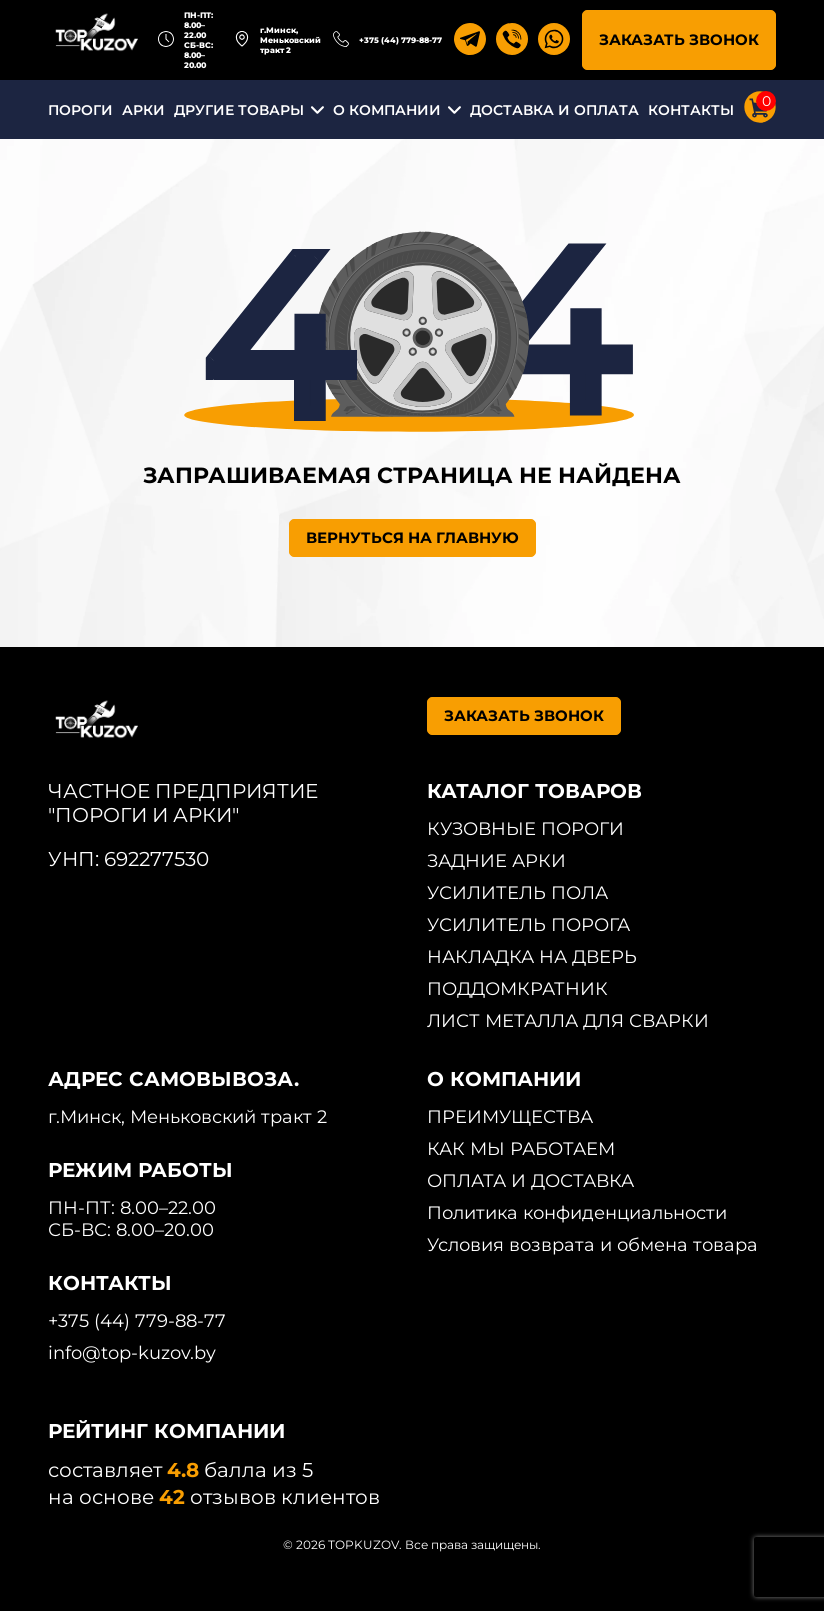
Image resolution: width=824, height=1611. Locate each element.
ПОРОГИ (80, 110)
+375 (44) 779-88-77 (400, 40)
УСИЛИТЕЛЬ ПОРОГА (528, 925)
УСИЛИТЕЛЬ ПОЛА (517, 893)
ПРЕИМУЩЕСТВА (510, 1117)
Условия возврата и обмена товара (592, 1245)
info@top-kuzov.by (132, 1353)
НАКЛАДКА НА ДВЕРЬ (532, 957)
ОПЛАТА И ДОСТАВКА (530, 1181)
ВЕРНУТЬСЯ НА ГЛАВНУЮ (412, 537)
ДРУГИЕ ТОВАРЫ (239, 110)
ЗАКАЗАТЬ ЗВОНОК (679, 39)
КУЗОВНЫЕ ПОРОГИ (525, 829)
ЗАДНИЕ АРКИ (496, 861)
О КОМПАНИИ (387, 110)
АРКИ (143, 110)
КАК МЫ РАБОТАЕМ (521, 1149)
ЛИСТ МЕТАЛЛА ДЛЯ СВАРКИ (568, 1021)
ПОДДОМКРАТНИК (517, 989)
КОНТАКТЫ (691, 110)
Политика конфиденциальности (577, 1213)
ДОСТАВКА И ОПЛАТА (554, 110)
